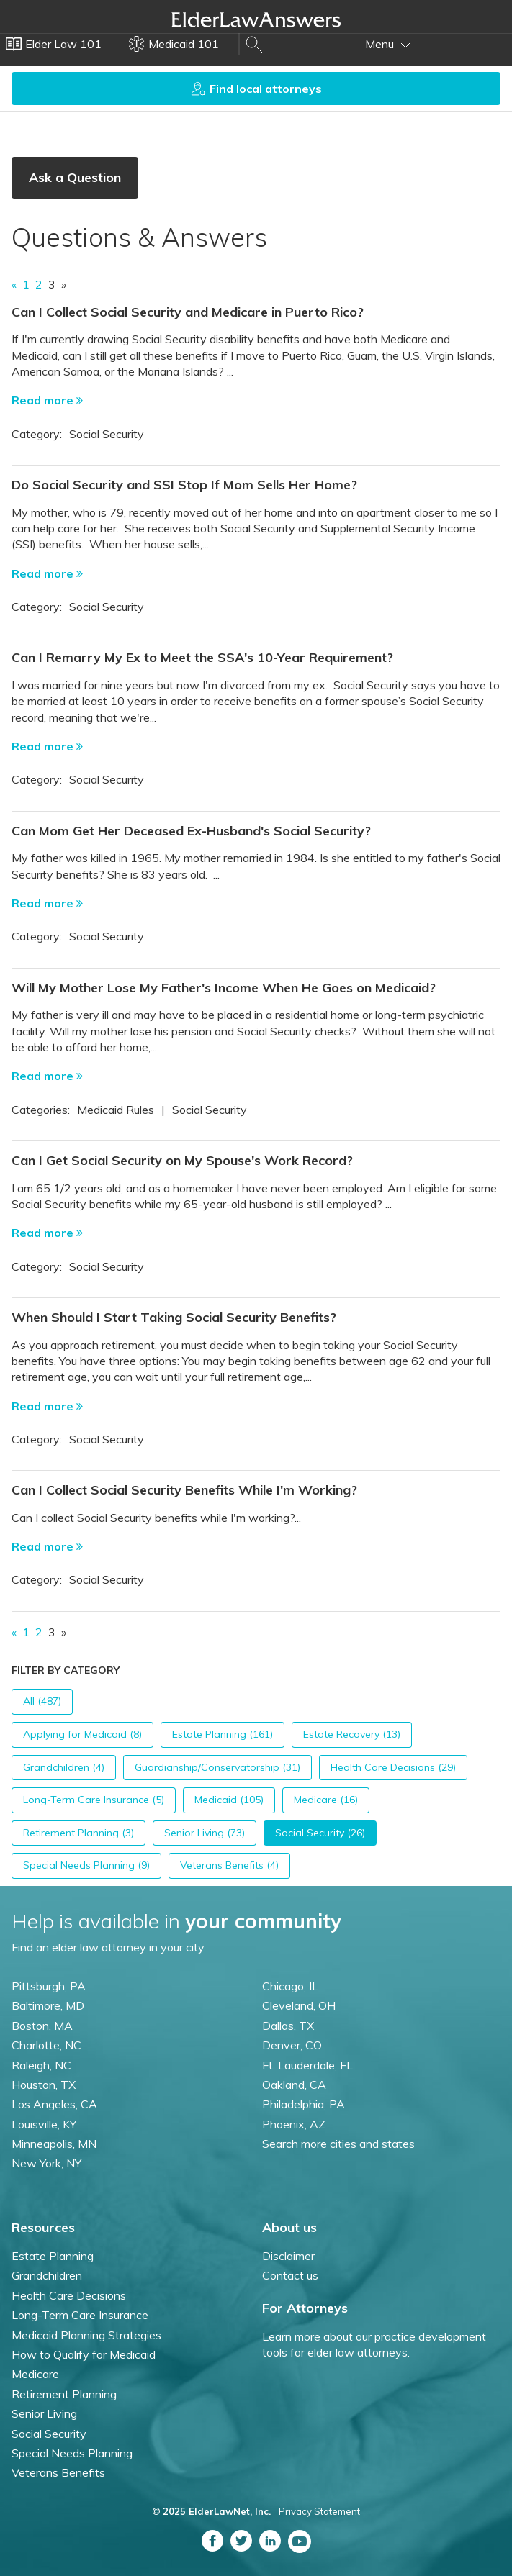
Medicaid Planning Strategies (86, 2335)
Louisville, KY (44, 2124)
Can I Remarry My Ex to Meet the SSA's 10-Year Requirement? (202, 657)
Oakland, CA (294, 2084)
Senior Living (44, 2413)
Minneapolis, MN (54, 2143)
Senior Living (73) (204, 1832)
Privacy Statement (319, 2511)
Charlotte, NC (46, 2045)
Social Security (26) (320, 1832)
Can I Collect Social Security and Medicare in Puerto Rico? (188, 312)
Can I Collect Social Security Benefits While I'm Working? (184, 1490)
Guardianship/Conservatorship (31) (217, 1767)
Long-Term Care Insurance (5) (93, 1799)
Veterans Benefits (58, 2472)
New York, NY (46, 2163)
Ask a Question (75, 177)
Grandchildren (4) (63, 1767)
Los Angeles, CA (54, 2104)
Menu (387, 44)
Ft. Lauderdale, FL (307, 2065)
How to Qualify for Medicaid (84, 2354)
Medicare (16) (326, 1799)
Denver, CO (292, 2045)
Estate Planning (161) (222, 1734)
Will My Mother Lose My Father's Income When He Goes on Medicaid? (224, 987)
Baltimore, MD (48, 2005)
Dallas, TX (288, 2025)
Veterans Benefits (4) (229, 1865)
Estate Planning (53, 2256)
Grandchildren (47, 2275)
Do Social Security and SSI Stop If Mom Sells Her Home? (184, 484)
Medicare (35, 2374)
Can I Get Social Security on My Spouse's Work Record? (182, 1160)
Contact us (290, 2275)
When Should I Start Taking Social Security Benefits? (174, 1317)
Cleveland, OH (299, 2005)
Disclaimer (288, 2256)
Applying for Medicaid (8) (82, 1734)
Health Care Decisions (69, 2295)
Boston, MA (42, 2025)
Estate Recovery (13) (351, 1734)
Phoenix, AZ (293, 2124)
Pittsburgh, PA (49, 1986)
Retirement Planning (64, 2394)
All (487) (42, 1701)
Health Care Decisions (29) (393, 1767)
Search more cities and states (338, 2143)
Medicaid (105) (229, 1799)
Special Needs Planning (72, 2453)
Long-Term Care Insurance (80, 2315)
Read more (47, 400)
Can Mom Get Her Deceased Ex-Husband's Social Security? (191, 830)
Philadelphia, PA (303, 2104)
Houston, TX (44, 2084)
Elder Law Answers (256, 19)
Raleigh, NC (41, 2065)
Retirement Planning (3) (78, 1832)
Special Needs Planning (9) (86, 1865)
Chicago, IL (290, 1986)
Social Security (49, 2433)
